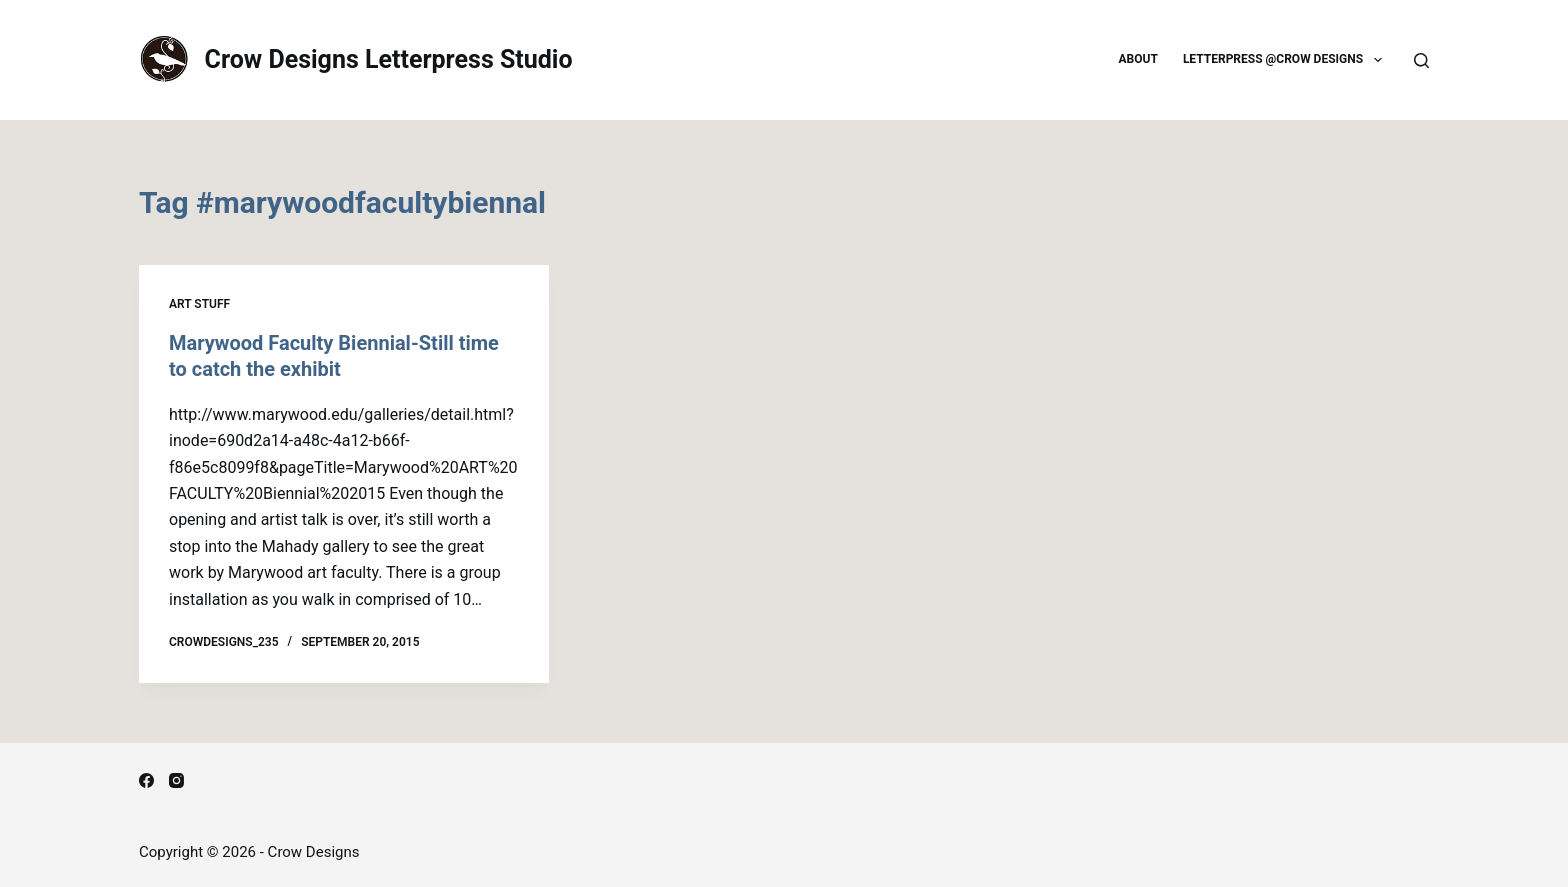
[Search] (1421, 60)
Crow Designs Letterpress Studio (389, 59)
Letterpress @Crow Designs (1286, 60)
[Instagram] (176, 780)
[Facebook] (146, 780)
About (1138, 59)
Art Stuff (199, 304)
